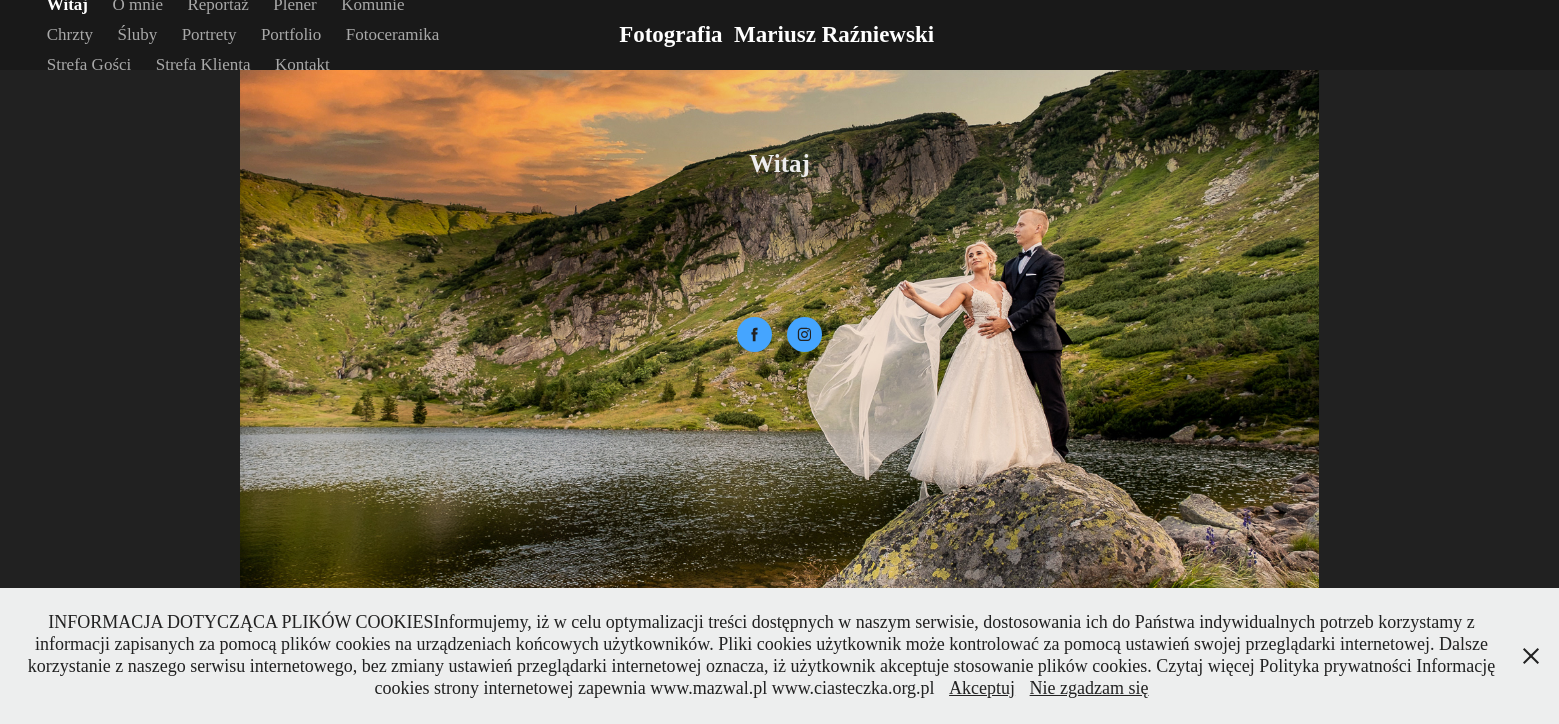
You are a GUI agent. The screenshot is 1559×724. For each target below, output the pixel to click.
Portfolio (291, 34)
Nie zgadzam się (1089, 688)
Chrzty (70, 34)
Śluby (138, 34)
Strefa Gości (89, 64)
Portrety (209, 34)
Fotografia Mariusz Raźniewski (779, 34)
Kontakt (302, 64)
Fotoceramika (392, 34)
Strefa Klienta (203, 64)
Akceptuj (982, 688)
